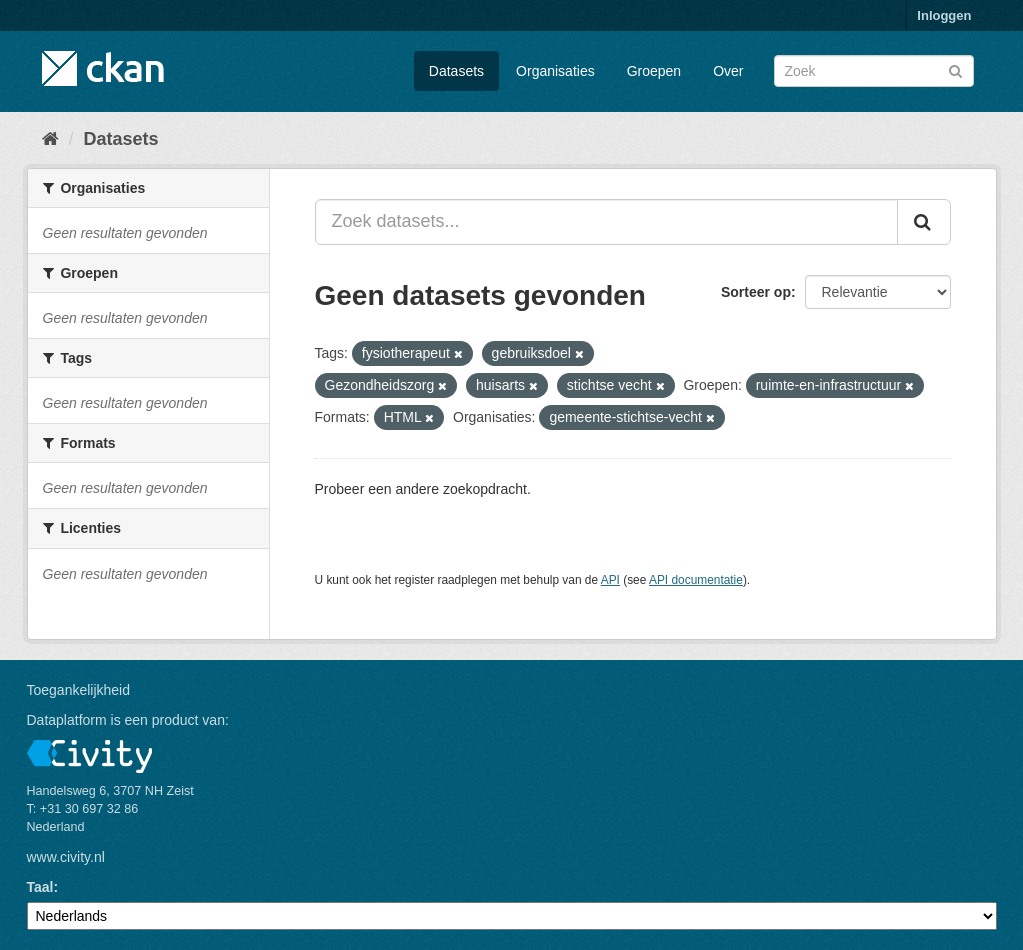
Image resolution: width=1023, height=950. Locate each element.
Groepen (654, 71)
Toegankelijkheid (79, 690)
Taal (40, 887)
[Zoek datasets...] (606, 222)
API (610, 580)
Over (728, 71)
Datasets (456, 71)
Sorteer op (756, 292)
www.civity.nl (66, 857)
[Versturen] (955, 69)
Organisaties (555, 71)
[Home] (50, 139)
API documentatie (696, 580)
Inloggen (944, 15)
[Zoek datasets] (874, 71)
